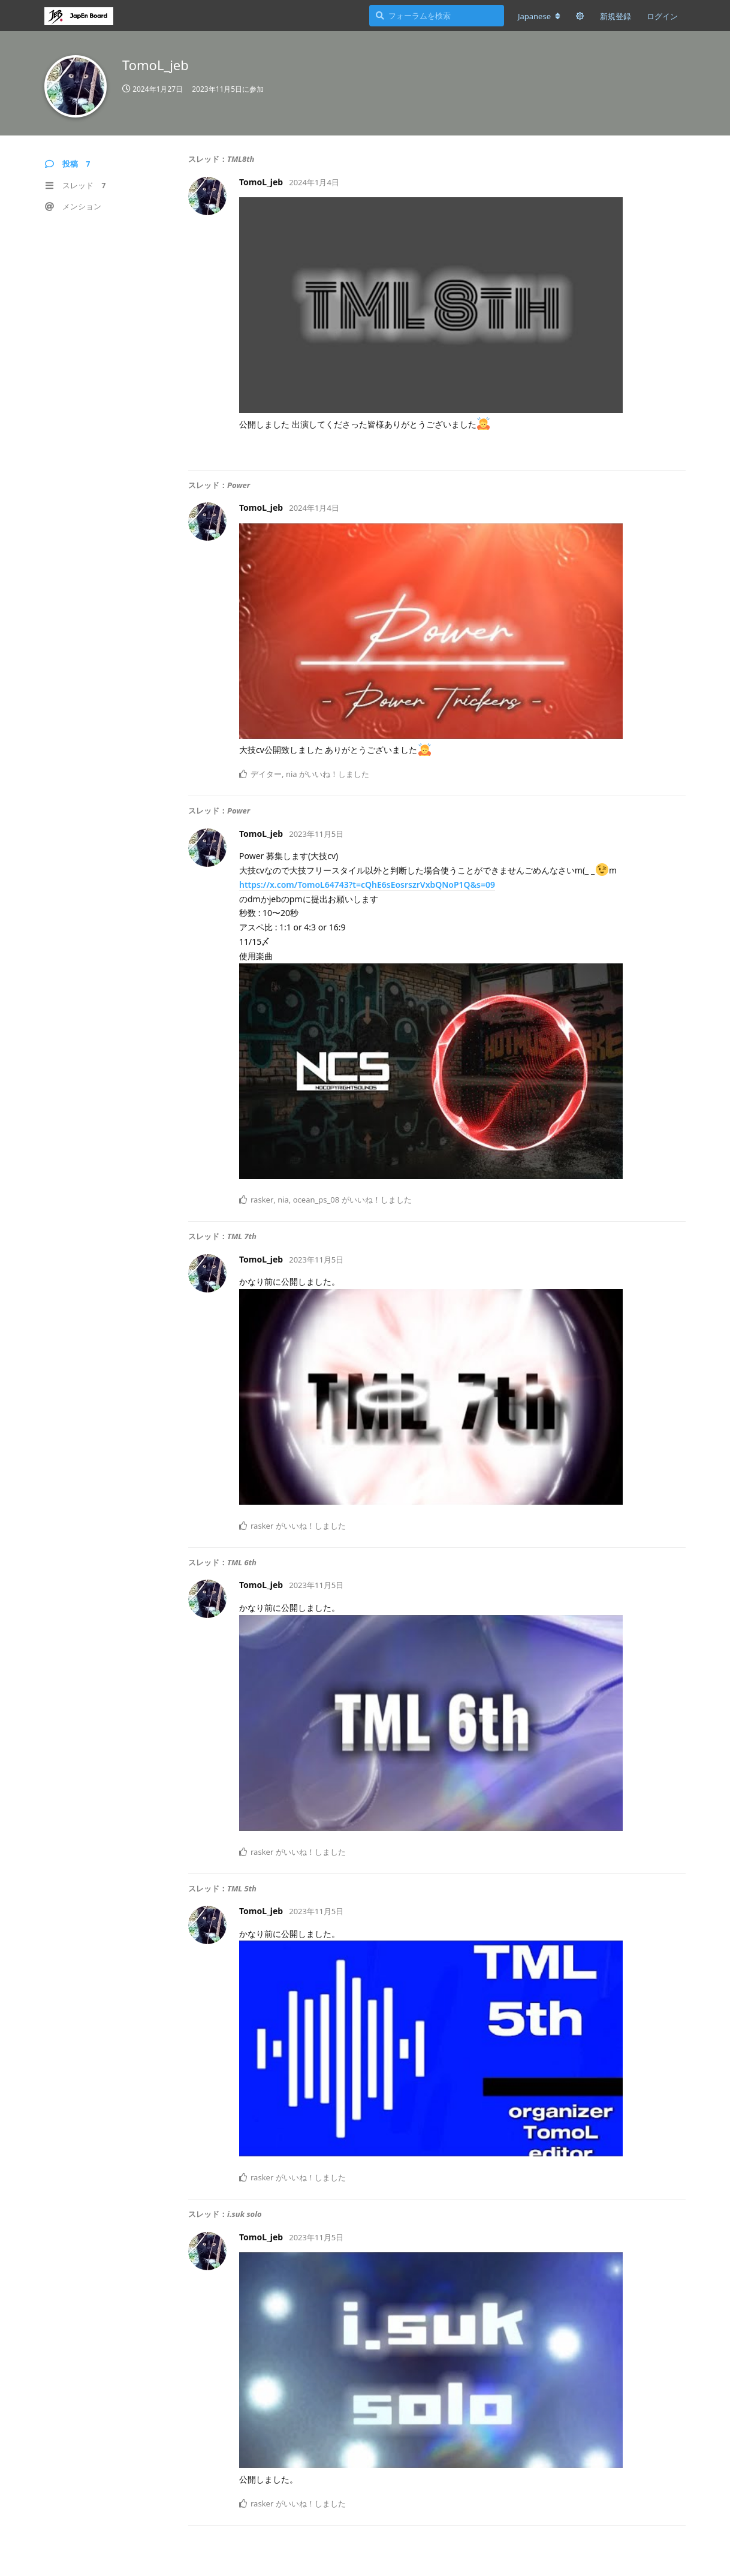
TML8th (240, 158)
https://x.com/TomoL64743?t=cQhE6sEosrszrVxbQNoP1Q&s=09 (367, 884)
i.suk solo (244, 2214)
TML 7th (242, 1236)
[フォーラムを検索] (436, 15)
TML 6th (242, 1562)
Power (238, 485)
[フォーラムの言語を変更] (539, 16)
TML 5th (242, 1888)
